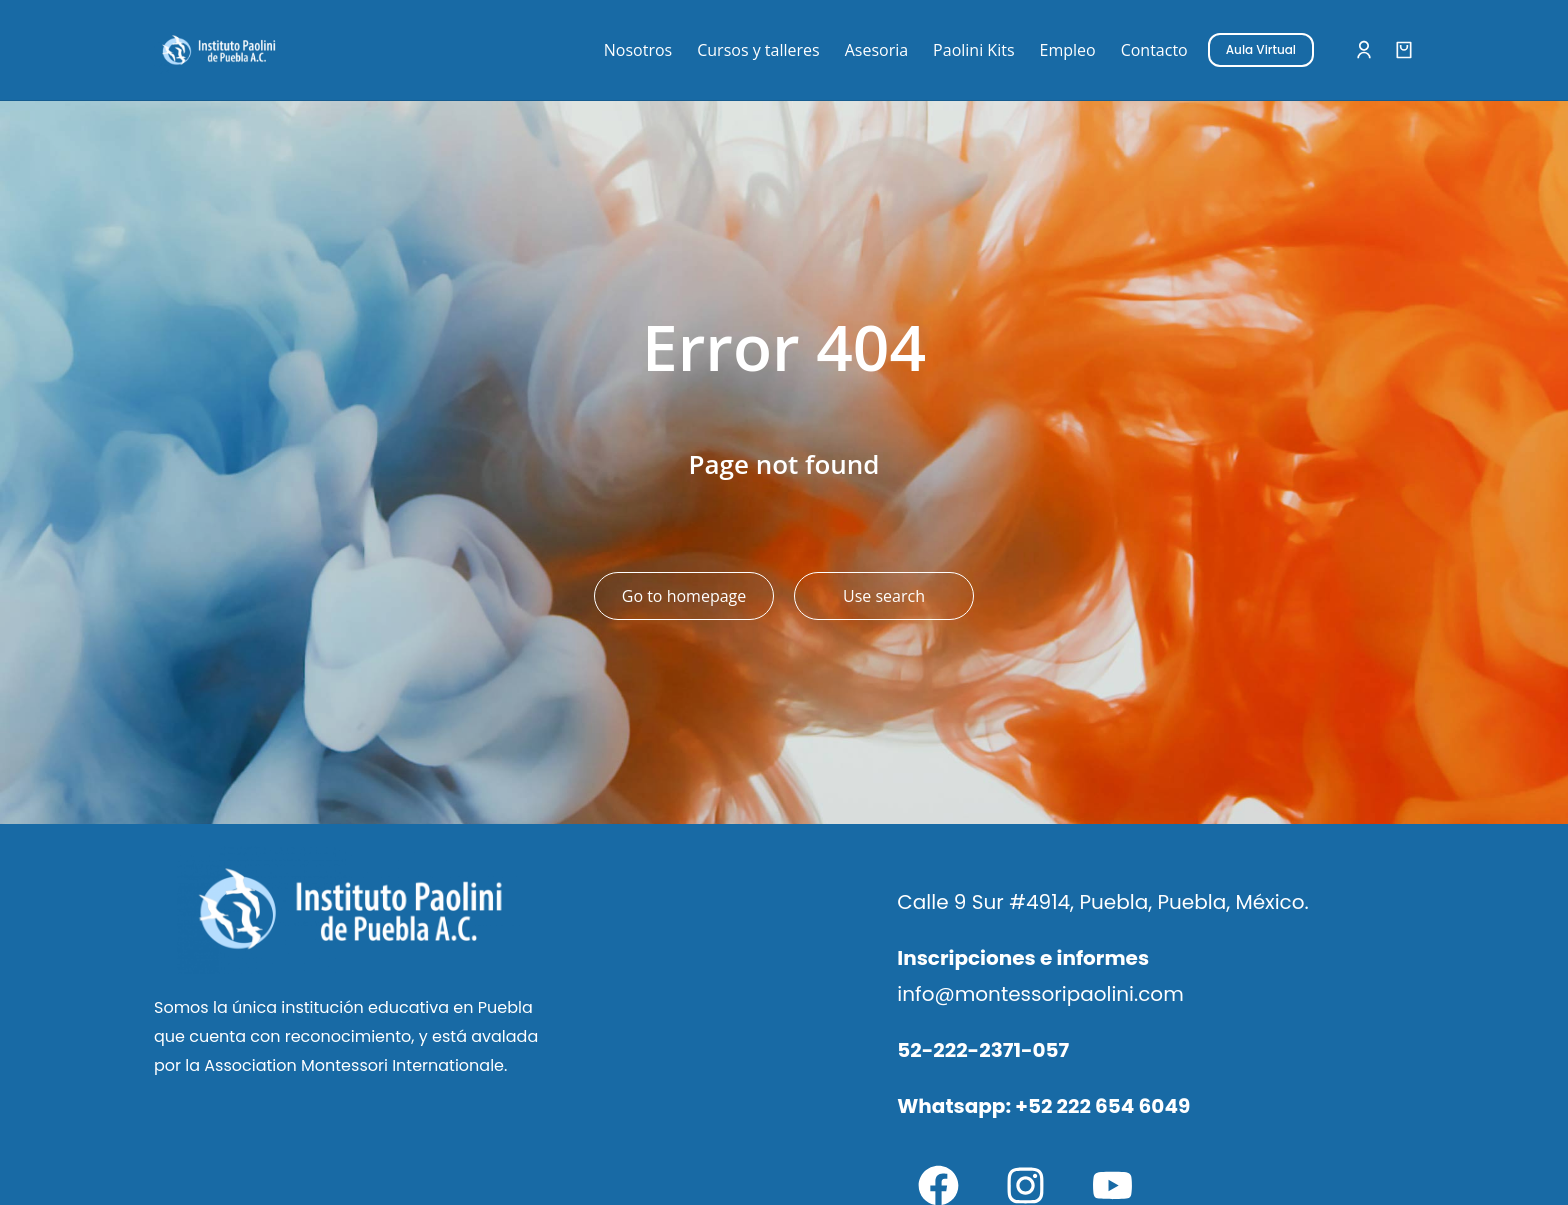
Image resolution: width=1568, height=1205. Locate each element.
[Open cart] (1404, 50)
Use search (884, 596)
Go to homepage (684, 596)
